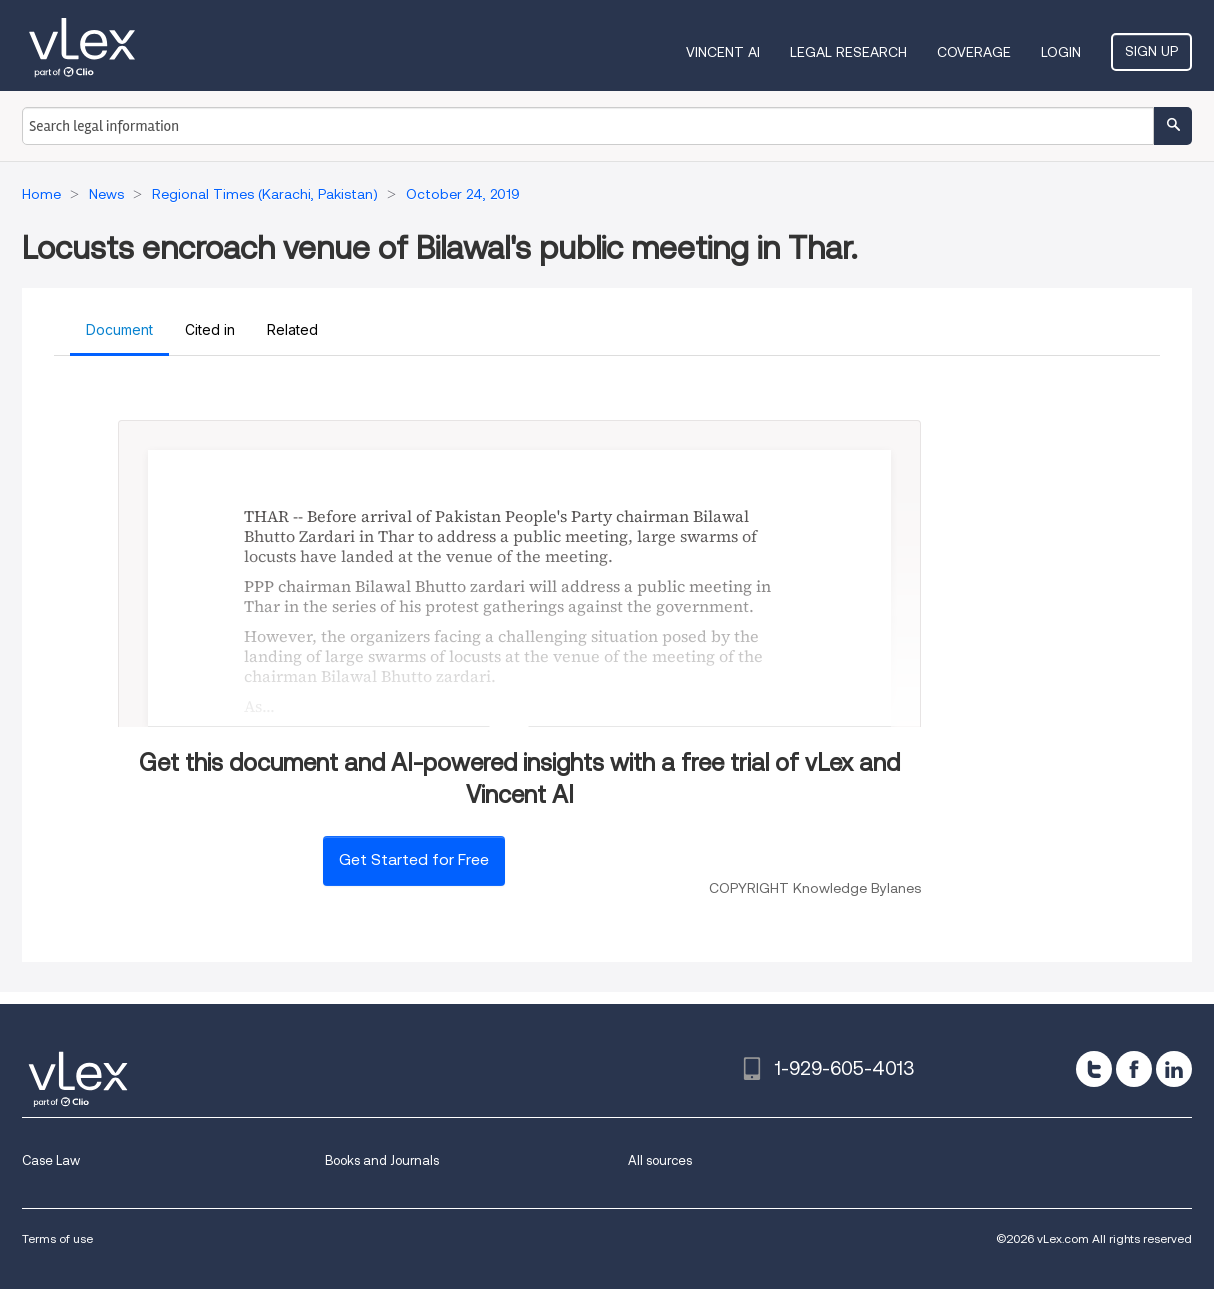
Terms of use (57, 1238)
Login (1061, 52)
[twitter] (1094, 1069)
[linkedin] (1174, 1069)
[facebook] (1134, 1069)
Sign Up (1151, 51)
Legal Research (848, 52)
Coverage (974, 52)
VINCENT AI (723, 52)
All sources (660, 1160)
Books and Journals (382, 1160)
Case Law (51, 1160)
